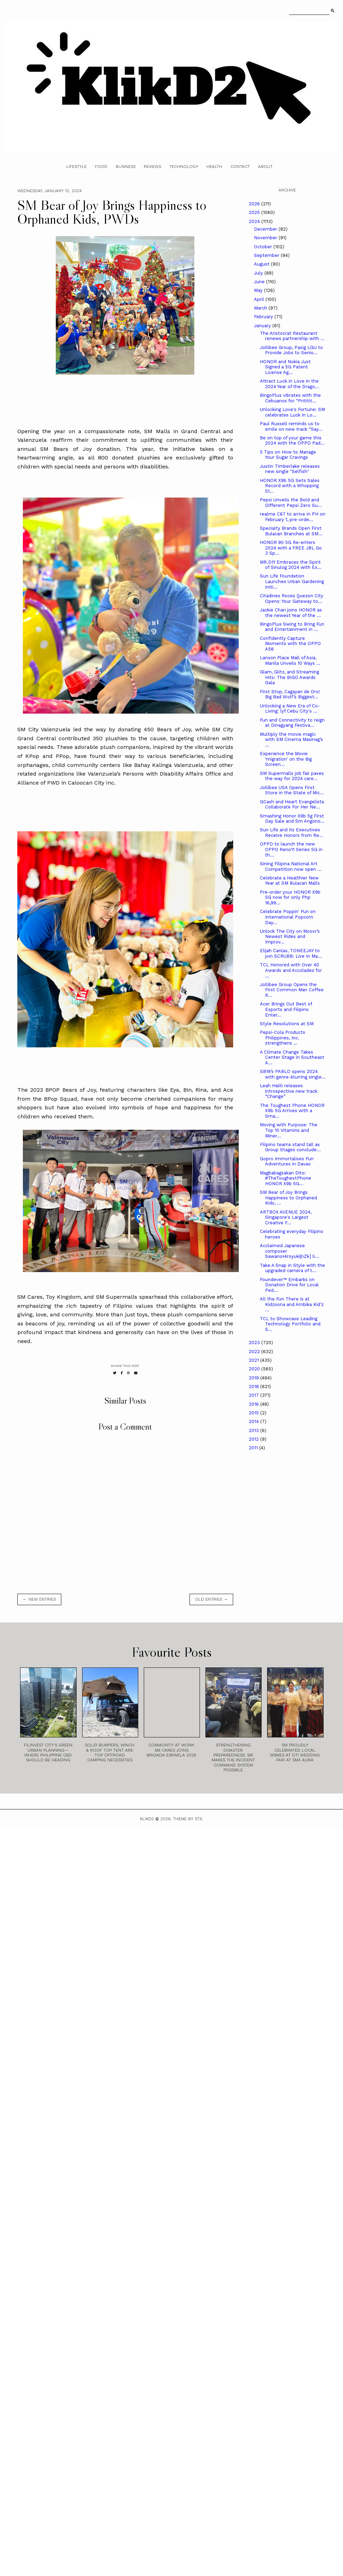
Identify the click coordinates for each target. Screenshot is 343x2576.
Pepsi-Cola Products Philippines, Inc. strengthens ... (282, 1038)
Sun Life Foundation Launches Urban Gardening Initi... (292, 581)
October (263, 246)
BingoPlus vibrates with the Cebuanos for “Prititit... (290, 398)
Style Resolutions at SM (287, 1023)
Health (214, 166)
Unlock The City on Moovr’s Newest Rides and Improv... (290, 937)
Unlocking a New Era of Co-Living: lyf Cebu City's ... (290, 708)
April (259, 299)
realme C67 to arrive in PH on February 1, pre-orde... (292, 516)
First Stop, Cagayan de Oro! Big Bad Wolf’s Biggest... (290, 694)
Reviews (152, 166)
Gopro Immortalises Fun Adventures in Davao (287, 1161)
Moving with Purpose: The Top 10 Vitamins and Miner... (288, 1130)
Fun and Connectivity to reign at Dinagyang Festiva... (292, 722)
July (259, 273)
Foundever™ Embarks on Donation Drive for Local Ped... (289, 1285)
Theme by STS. (188, 1818)
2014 (254, 1421)
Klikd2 (147, 1818)
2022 (255, 1351)
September (267, 255)
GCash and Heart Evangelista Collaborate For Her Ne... (292, 804)
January (263, 325)
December (266, 229)
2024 (255, 221)
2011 (254, 1447)
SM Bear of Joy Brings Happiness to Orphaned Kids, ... (288, 1198)
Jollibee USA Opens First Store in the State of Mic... (292, 790)
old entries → (211, 1599)
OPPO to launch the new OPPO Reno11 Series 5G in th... (291, 849)
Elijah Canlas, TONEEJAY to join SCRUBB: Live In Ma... (291, 953)
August (262, 264)
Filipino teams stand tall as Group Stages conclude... (290, 1147)
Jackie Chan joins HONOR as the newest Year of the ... (291, 612)
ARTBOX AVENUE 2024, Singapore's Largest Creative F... (285, 1217)
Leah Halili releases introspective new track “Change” (288, 1091)
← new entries (39, 1599)
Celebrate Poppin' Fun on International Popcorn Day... (288, 917)
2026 (255, 203)
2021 (254, 1360)
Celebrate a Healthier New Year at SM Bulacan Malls (290, 880)
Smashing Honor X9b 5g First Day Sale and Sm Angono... (292, 818)
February (264, 316)
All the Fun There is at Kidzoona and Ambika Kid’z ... (292, 1304)
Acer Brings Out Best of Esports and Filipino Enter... (286, 1009)
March (261, 308)
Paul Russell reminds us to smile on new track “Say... (291, 426)
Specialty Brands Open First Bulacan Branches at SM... (291, 531)
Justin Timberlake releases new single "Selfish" (290, 469)
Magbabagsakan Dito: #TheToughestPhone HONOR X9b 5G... (285, 1178)
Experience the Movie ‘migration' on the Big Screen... (286, 759)
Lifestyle (76, 166)
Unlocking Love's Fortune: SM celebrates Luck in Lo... (292, 412)
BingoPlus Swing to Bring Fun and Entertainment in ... (292, 626)
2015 (254, 1412)
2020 (255, 1368)
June (260, 281)
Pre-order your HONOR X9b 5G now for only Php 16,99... (290, 897)
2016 (254, 1404)
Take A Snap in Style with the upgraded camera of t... (292, 1268)
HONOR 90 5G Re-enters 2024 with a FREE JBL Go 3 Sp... (291, 548)
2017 (254, 1395)
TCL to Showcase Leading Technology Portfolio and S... (290, 1324)
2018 (254, 1386)
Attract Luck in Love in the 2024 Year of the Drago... (289, 383)
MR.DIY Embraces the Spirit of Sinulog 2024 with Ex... (291, 565)
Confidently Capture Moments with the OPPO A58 (290, 644)
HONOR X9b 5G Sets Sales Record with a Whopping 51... (289, 486)
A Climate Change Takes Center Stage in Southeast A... (292, 1057)
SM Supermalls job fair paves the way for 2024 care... (292, 776)
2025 (255, 212)
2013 (254, 1430)
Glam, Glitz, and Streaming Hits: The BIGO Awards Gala (289, 677)
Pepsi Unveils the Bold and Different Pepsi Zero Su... (291, 502)
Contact (240, 166)
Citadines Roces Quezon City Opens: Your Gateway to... (291, 598)
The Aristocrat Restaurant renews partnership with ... (292, 336)
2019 (254, 1377)
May (259, 290)
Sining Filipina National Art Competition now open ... (291, 866)
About (265, 166)
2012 (254, 1439)
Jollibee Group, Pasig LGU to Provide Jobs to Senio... (291, 350)
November (266, 237)
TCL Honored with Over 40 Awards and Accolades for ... (291, 970)
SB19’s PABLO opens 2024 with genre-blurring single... (293, 1074)
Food (101, 166)
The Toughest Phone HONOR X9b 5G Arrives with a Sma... (292, 1111)
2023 (255, 1342)
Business (125, 166)
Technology (183, 166)
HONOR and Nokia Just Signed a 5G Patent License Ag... (285, 367)
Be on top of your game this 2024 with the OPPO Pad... (292, 440)
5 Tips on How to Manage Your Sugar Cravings (288, 454)
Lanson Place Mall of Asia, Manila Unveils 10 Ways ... (290, 660)
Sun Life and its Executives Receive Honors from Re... (291, 832)
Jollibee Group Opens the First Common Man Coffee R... (292, 990)
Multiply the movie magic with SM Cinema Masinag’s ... (291, 740)
